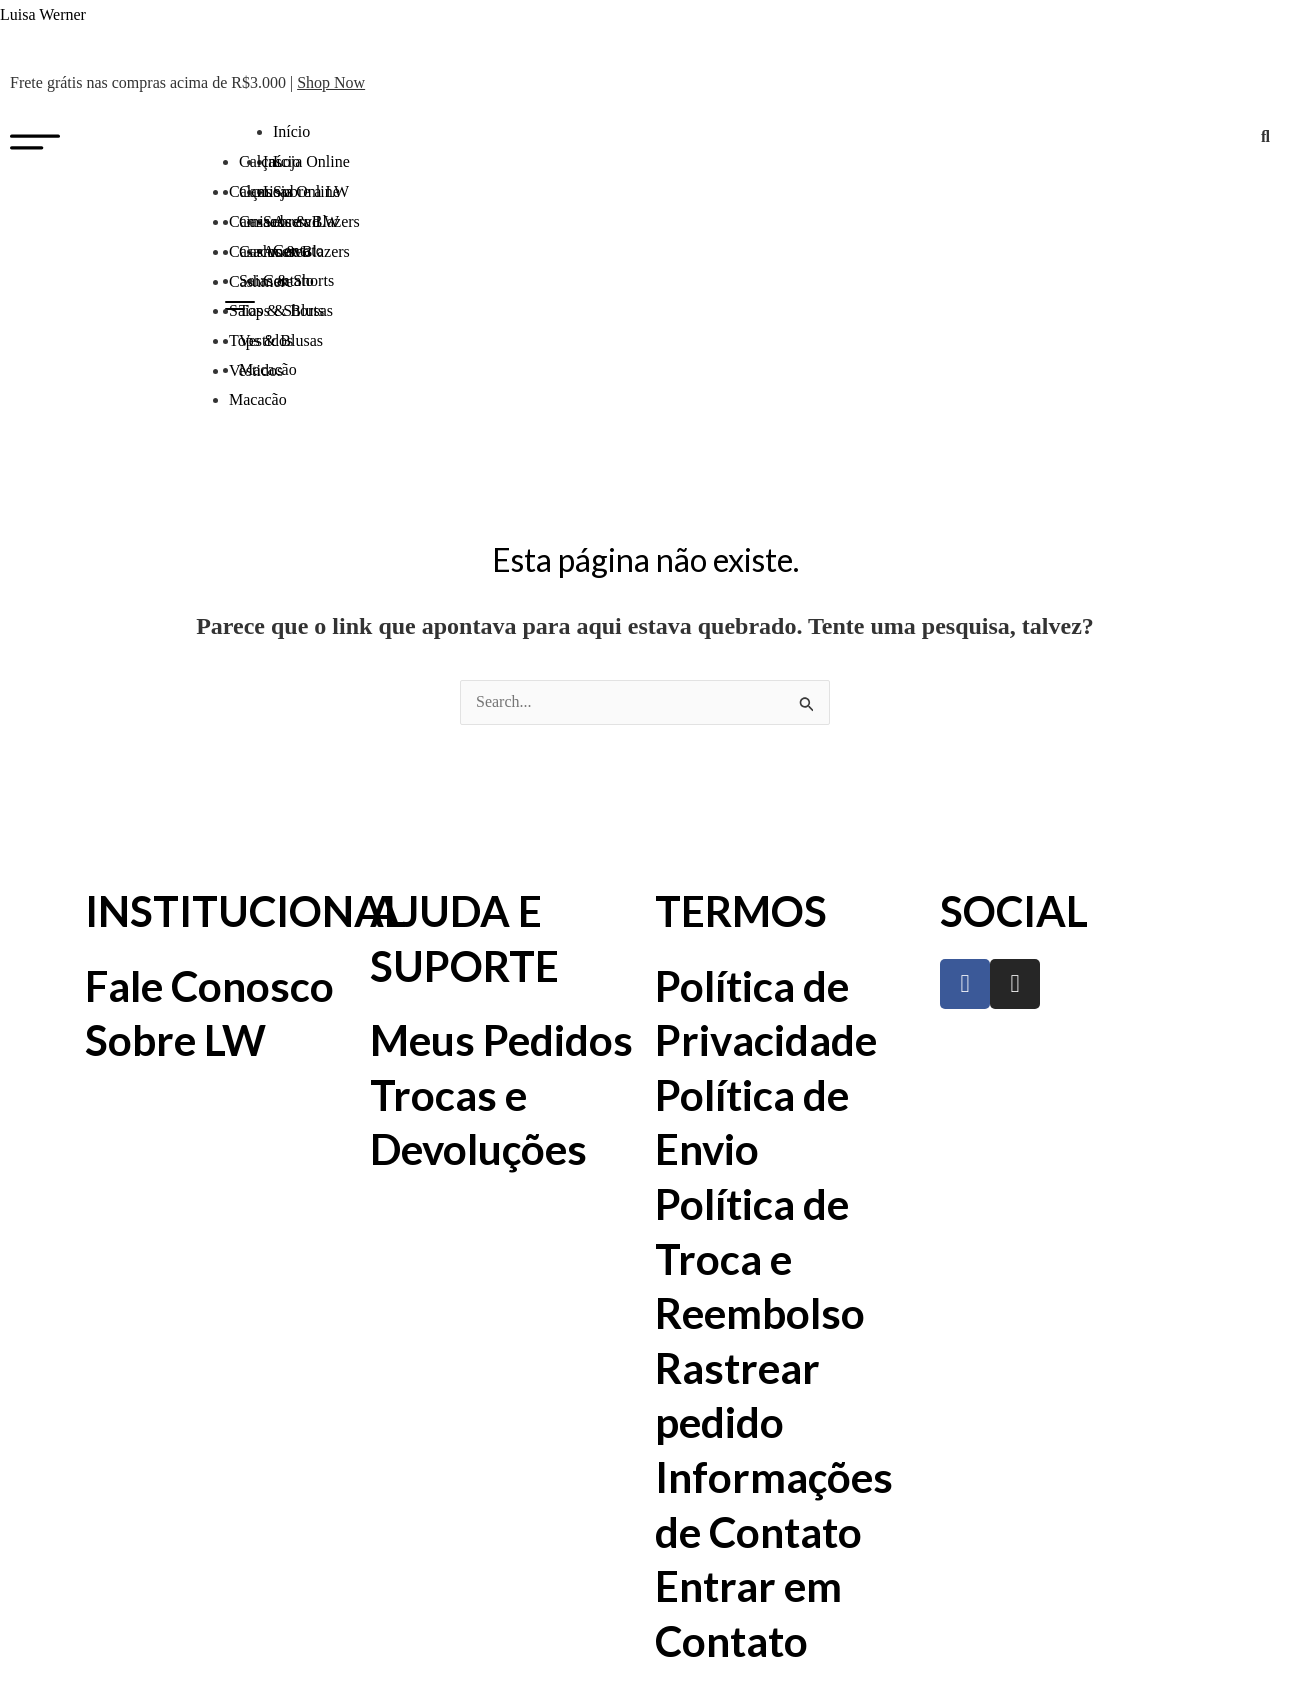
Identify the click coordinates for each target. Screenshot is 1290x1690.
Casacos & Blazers (289, 251)
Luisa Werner (43, 14)
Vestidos (256, 370)
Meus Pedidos (501, 1040)
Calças (250, 191)
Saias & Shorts (276, 310)
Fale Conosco (209, 986)
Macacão (258, 399)
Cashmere (261, 281)
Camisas (256, 221)
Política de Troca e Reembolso (760, 1258)
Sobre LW (175, 1040)
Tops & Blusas (276, 340)
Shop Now (331, 82)
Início (291, 131)
